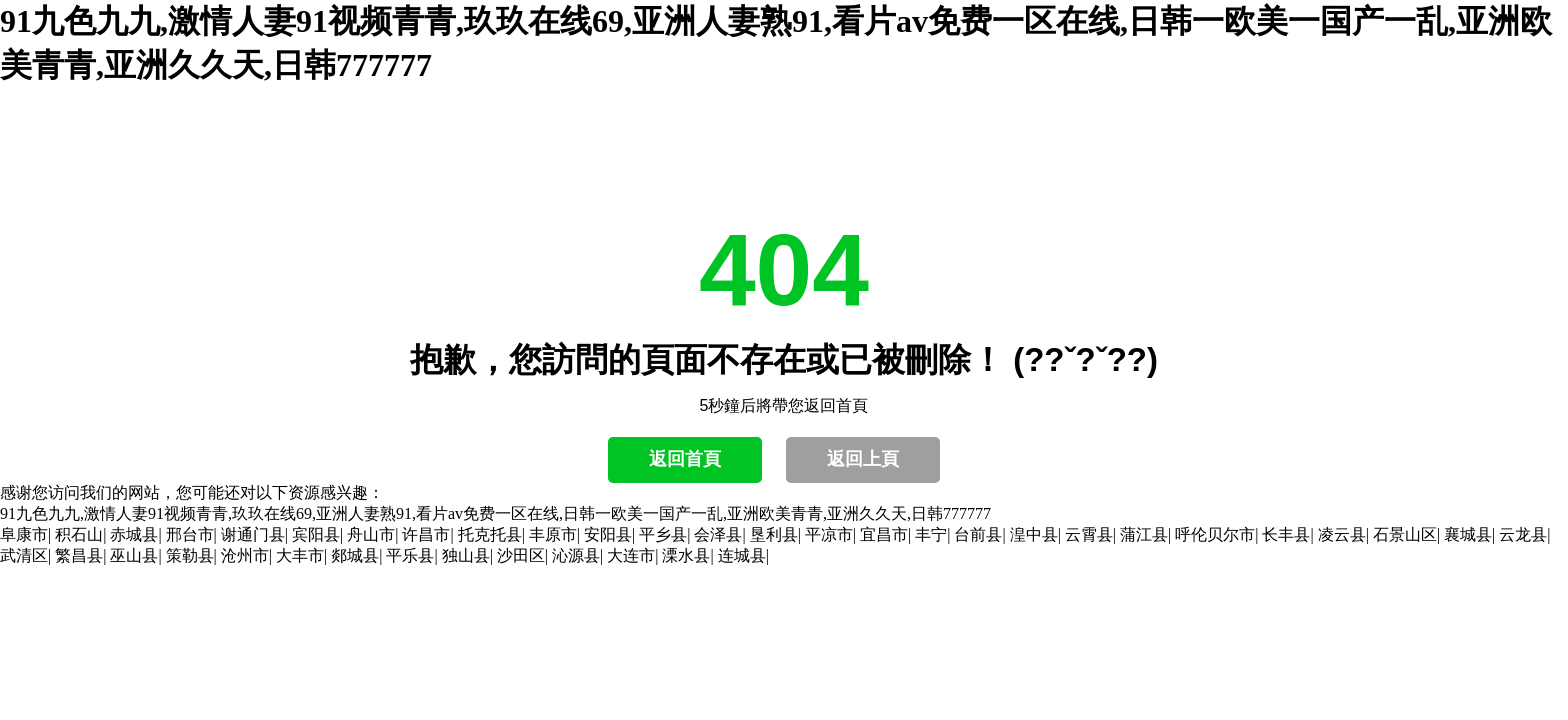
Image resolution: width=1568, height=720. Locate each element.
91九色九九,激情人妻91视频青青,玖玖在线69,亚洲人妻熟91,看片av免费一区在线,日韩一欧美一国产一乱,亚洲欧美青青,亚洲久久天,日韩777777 (495, 513)
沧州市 (245, 555)
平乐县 (410, 555)
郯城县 (355, 555)
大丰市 (300, 555)
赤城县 (134, 534)
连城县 (742, 555)
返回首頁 (685, 459)
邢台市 (190, 534)
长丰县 (1286, 534)
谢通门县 (253, 534)
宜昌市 (884, 534)
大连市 (631, 555)
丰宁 (931, 534)
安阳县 (608, 534)
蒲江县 (1144, 534)
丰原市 (553, 534)
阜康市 (24, 534)
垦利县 (774, 534)
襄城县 (1468, 534)
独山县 (466, 555)
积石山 (79, 534)
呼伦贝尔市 (1215, 534)
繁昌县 (79, 555)
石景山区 (1405, 534)
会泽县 (718, 534)
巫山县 (134, 555)
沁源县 (576, 555)
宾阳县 (316, 534)
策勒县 (190, 555)
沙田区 (521, 555)
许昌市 (426, 534)
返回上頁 (863, 459)
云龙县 (1523, 534)
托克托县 (490, 534)
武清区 (24, 555)
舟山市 (371, 534)
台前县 (978, 534)
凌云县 (1342, 534)
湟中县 (1034, 534)
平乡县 (663, 534)
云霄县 (1089, 534)
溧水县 (686, 555)
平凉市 (829, 534)
